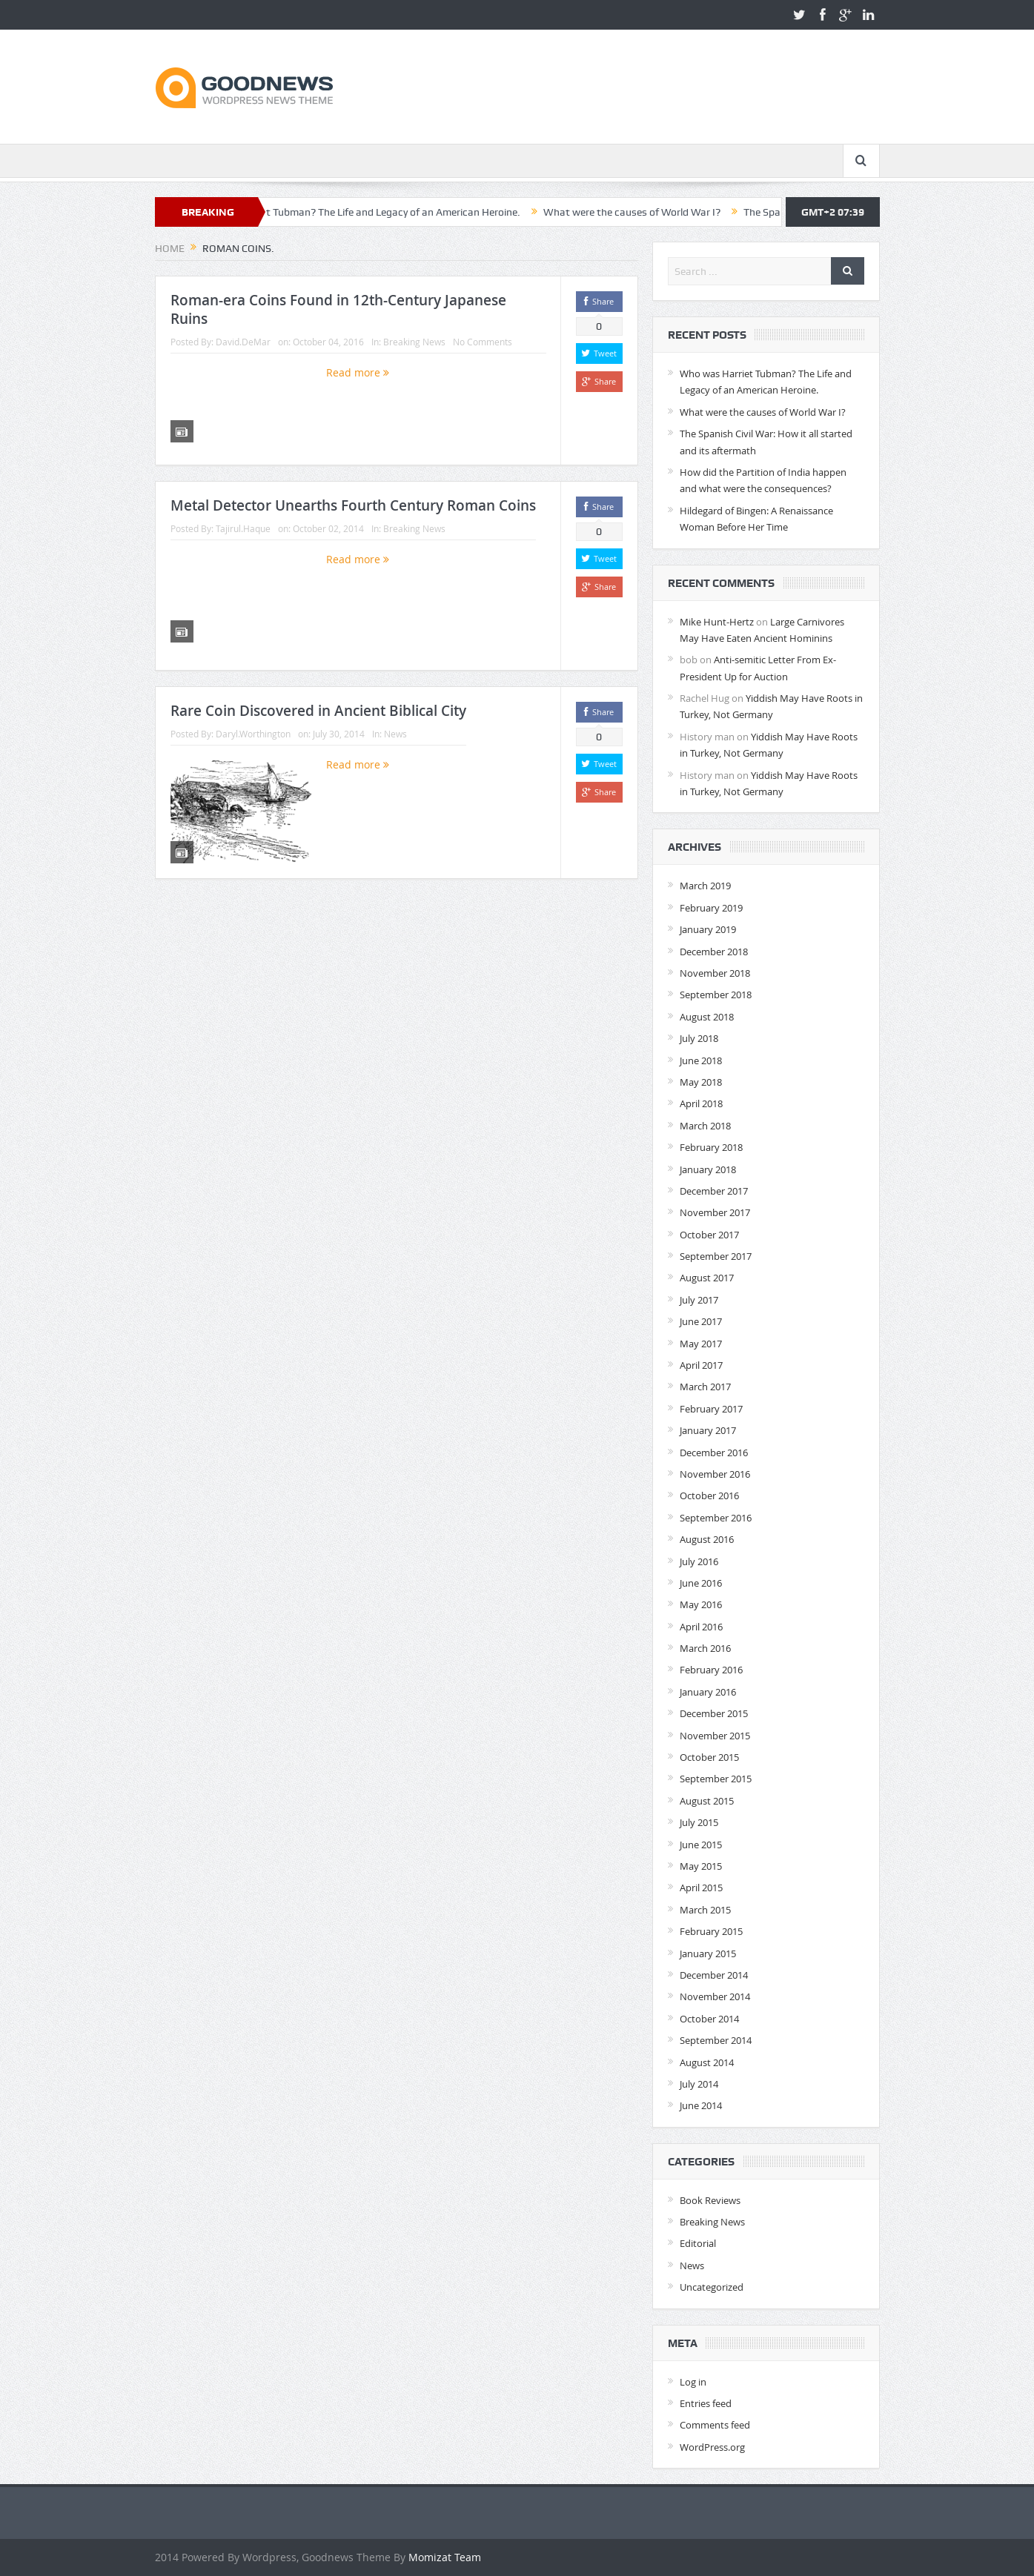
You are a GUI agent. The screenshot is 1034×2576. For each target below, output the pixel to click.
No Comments (482, 342)
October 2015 (709, 1757)
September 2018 (716, 994)
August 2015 (707, 1800)
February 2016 (711, 1669)
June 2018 (701, 1060)
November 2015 (715, 1735)
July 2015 (699, 1822)
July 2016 (699, 1561)
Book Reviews (710, 2200)
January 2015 (708, 1953)
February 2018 (711, 1147)
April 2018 (701, 1103)
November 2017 (715, 1212)
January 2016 (708, 1692)
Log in (693, 2382)
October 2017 (709, 1234)
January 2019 (708, 929)
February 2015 (711, 1931)
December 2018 (714, 951)
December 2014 (714, 1975)
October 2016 (709, 1495)
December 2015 (714, 1713)
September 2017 (716, 1256)
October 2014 (709, 2018)
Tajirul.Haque (243, 528)
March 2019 (705, 885)
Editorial (698, 2243)
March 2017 (705, 1386)
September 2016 (716, 1517)
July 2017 (699, 1300)
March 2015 (705, 1909)
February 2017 (711, 1408)
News (395, 734)
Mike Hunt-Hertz (717, 621)
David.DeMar (243, 342)
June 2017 (701, 1321)
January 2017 (708, 1430)
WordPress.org (712, 2447)
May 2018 (701, 1082)
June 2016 (701, 1583)
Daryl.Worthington (253, 734)
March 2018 (705, 1125)
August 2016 (707, 1539)
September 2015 (716, 1778)
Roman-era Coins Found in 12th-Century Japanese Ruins (338, 309)
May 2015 (701, 1866)
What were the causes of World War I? (674, 212)
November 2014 (715, 1996)
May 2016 (701, 1604)
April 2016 (701, 1626)
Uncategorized (711, 2287)
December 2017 (714, 1191)
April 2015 (701, 1887)
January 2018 (708, 1169)
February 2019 (711, 907)
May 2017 (701, 1343)
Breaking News (414, 342)
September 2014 (716, 2040)
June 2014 (701, 2105)
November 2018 (715, 973)
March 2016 (705, 1648)
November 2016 (715, 1474)
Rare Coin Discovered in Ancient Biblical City (318, 710)
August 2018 (707, 1016)
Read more (357, 372)
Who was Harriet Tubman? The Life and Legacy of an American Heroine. (399, 212)
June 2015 (701, 1844)
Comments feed (715, 2424)
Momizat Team (444, 2557)
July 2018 (699, 1038)
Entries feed (706, 2403)
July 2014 (699, 2084)
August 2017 (707, 1277)
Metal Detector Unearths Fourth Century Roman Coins (353, 505)
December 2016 (714, 1452)
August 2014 (707, 2062)
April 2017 (701, 1365)
